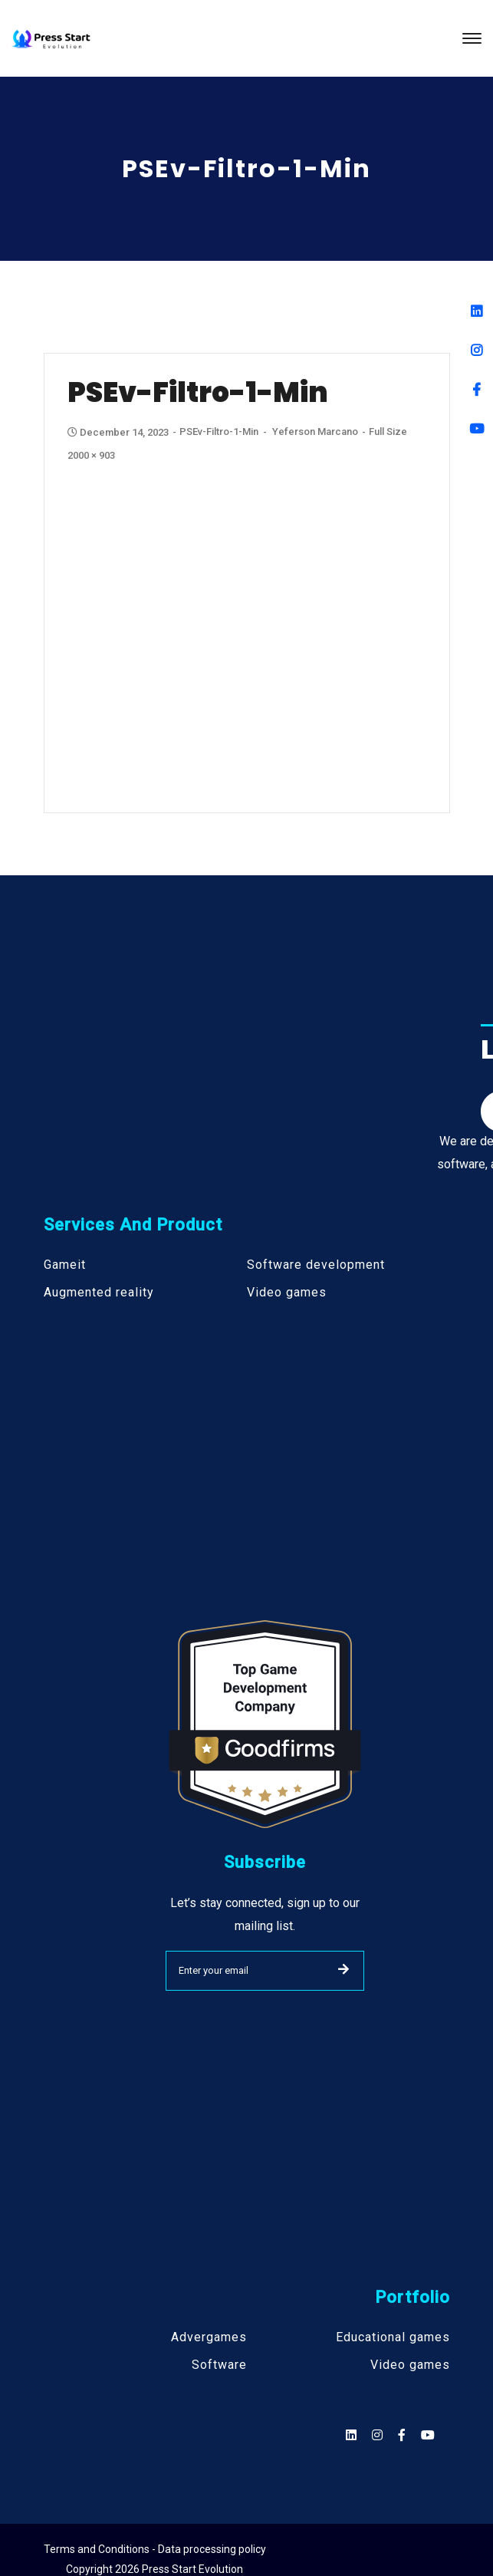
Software (219, 2365)
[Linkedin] (476, 311)
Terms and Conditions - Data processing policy (155, 2549)
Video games (287, 1292)
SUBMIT (343, 1969)
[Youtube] (476, 428)
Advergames (209, 2337)
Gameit (65, 1265)
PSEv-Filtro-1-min (218, 431)
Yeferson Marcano (315, 431)
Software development (316, 1265)
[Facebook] (476, 389)
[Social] (428, 2435)
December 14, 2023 (119, 432)
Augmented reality (99, 1292)
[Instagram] (476, 350)
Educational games (393, 2337)
